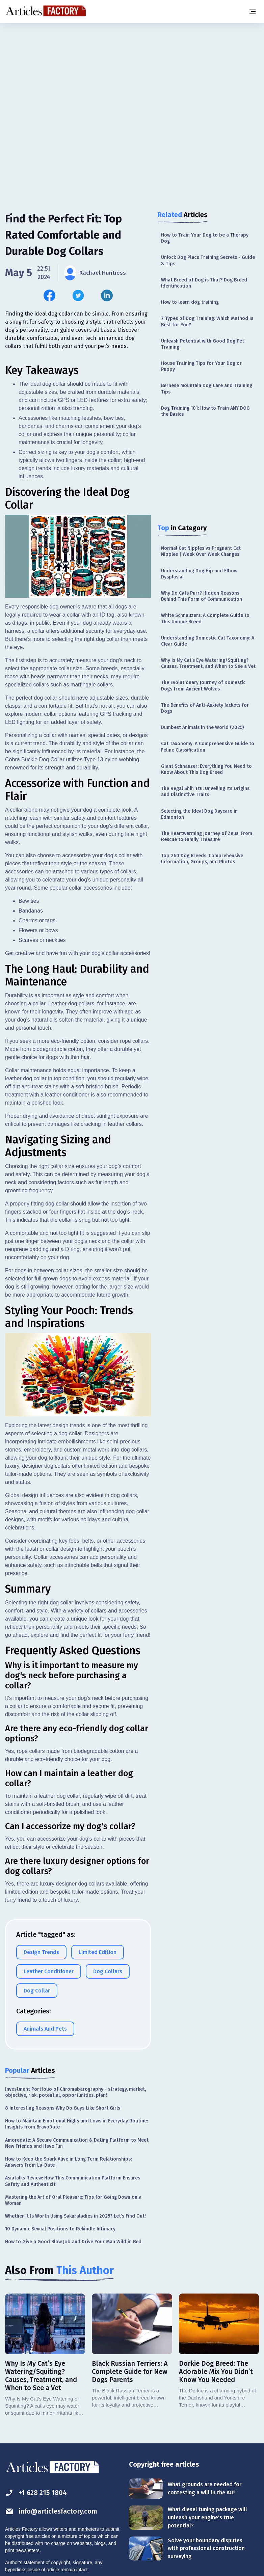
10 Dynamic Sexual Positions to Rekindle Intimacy (60, 2229)
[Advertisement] (132, 76)
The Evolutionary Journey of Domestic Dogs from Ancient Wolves (203, 686)
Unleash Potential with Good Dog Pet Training (202, 344)
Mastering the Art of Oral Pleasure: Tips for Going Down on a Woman (73, 2200)
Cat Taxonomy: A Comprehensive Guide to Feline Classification (207, 747)
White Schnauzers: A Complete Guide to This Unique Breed (205, 618)
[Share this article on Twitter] (78, 295)
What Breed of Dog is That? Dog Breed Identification (204, 283)
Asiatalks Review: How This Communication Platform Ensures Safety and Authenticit (72, 2181)
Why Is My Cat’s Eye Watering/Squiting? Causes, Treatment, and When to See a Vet (208, 663)
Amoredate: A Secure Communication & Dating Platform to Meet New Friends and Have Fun (77, 2143)
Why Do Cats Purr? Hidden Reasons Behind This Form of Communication (201, 596)
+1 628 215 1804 (36, 2493)
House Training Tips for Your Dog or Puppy (201, 366)
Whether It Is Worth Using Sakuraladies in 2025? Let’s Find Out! (75, 2216)
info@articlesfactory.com (51, 2511)
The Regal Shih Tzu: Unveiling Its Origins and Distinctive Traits (205, 791)
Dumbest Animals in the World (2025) (202, 727)
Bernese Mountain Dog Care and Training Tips (206, 389)
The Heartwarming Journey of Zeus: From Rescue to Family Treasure (206, 836)
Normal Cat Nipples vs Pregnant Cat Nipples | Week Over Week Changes (201, 551)
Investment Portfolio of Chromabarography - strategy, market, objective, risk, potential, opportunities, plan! (75, 2092)
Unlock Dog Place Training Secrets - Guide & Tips (208, 260)
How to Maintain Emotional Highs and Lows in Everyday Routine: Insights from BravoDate (76, 2124)
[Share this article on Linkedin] (107, 295)
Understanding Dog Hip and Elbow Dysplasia (199, 574)
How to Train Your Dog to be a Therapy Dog (204, 238)
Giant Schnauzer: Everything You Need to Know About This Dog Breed (206, 769)
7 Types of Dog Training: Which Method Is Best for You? (207, 321)
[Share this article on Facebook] (49, 295)
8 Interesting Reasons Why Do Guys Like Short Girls (62, 2108)
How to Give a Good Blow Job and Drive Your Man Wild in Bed (73, 2242)
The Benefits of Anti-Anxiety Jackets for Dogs (205, 708)
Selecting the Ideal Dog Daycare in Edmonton (199, 814)
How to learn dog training (190, 302)
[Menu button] (252, 11)
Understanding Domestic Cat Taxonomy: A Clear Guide (207, 641)
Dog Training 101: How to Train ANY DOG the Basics (205, 411)
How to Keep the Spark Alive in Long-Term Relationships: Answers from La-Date (68, 2162)
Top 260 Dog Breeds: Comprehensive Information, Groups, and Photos (202, 859)
